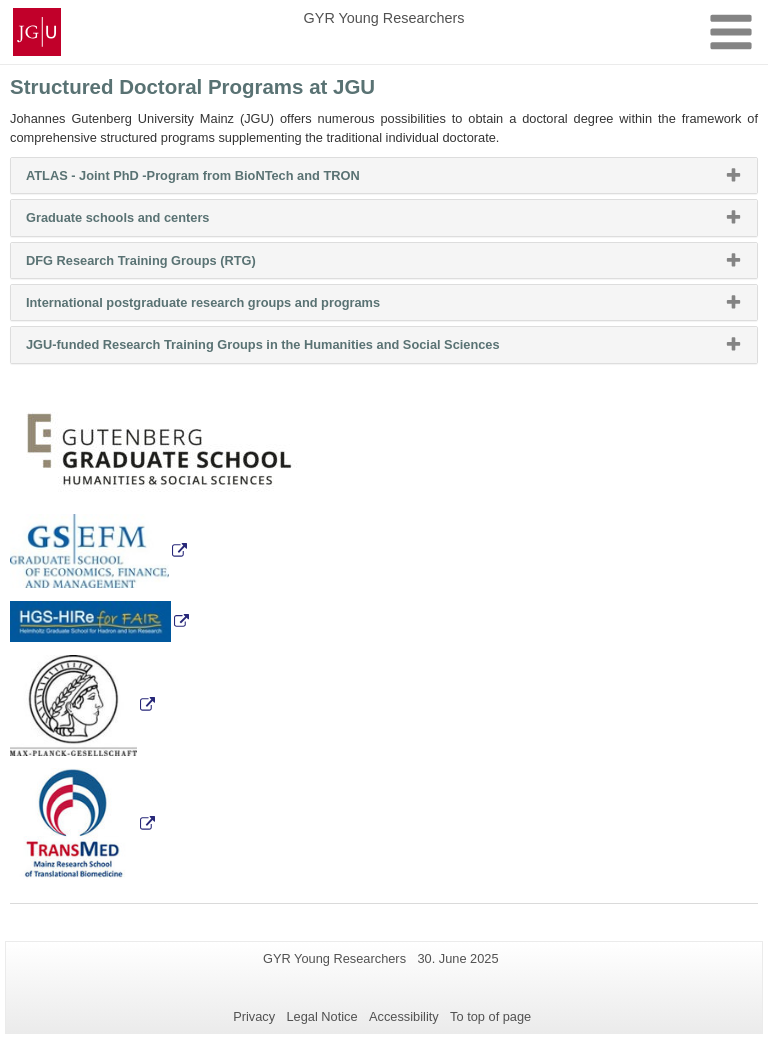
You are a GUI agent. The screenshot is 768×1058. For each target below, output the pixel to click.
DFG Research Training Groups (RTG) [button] (166, 265)
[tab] (384, 175)
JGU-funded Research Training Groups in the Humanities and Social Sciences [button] (288, 349)
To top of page (490, 1016)
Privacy (254, 1016)
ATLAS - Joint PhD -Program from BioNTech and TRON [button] (218, 180)
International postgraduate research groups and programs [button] (228, 307)
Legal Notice (321, 1016)
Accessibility (404, 1016)
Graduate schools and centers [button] (143, 222)
